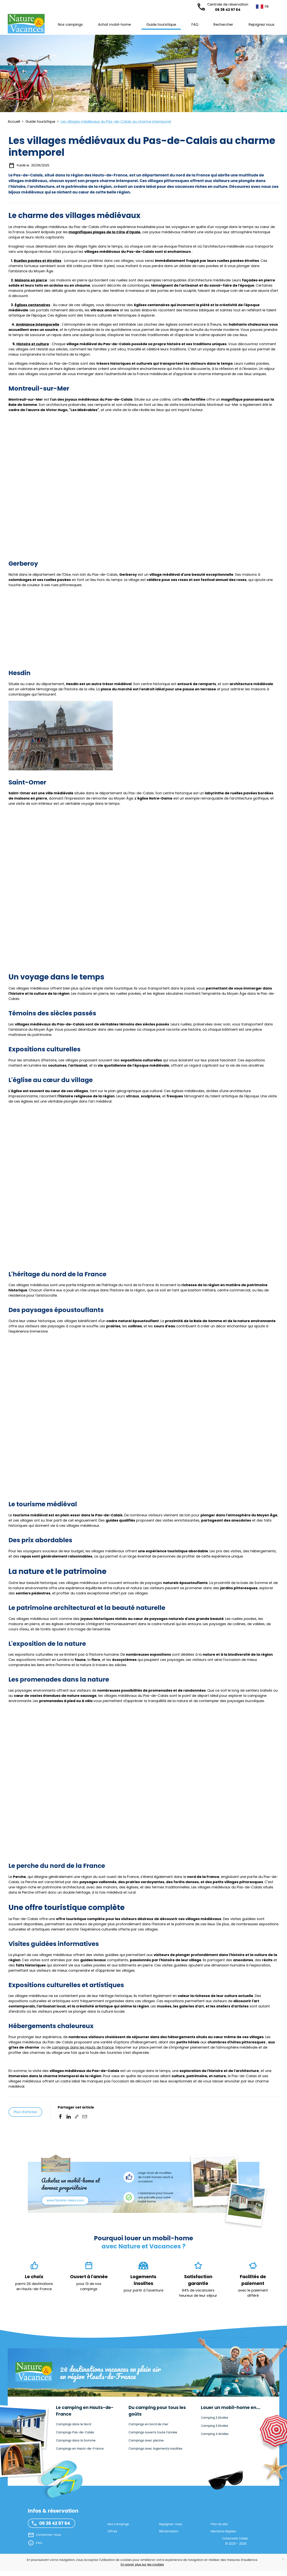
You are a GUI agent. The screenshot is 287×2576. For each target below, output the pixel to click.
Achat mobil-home (114, 24)
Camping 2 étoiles (214, 2417)
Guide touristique (161, 24)
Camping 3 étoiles (214, 2426)
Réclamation (168, 2531)
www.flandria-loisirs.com (65, 2200)
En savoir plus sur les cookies (142, 2564)
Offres (112, 2531)
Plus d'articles (25, 2111)
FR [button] (259, 6)
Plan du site (219, 2524)
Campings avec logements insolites (155, 2448)
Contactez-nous (48, 2535)
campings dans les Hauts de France (83, 2047)
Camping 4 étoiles (215, 2434)
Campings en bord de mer (148, 2424)
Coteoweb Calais (235, 2538)
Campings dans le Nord (73, 2424)
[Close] (282, 2559)
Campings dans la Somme (76, 2440)
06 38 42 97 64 (227, 7)
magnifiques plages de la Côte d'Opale (104, 232)
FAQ (194, 24)
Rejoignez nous (261, 24)
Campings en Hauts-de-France (80, 2448)
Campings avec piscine (146, 2440)
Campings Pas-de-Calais (75, 2432)
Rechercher (223, 24)
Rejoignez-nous (170, 2524)
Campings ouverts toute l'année (153, 2432)
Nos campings (118, 2524)
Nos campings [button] (70, 24)
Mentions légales (223, 2531)
